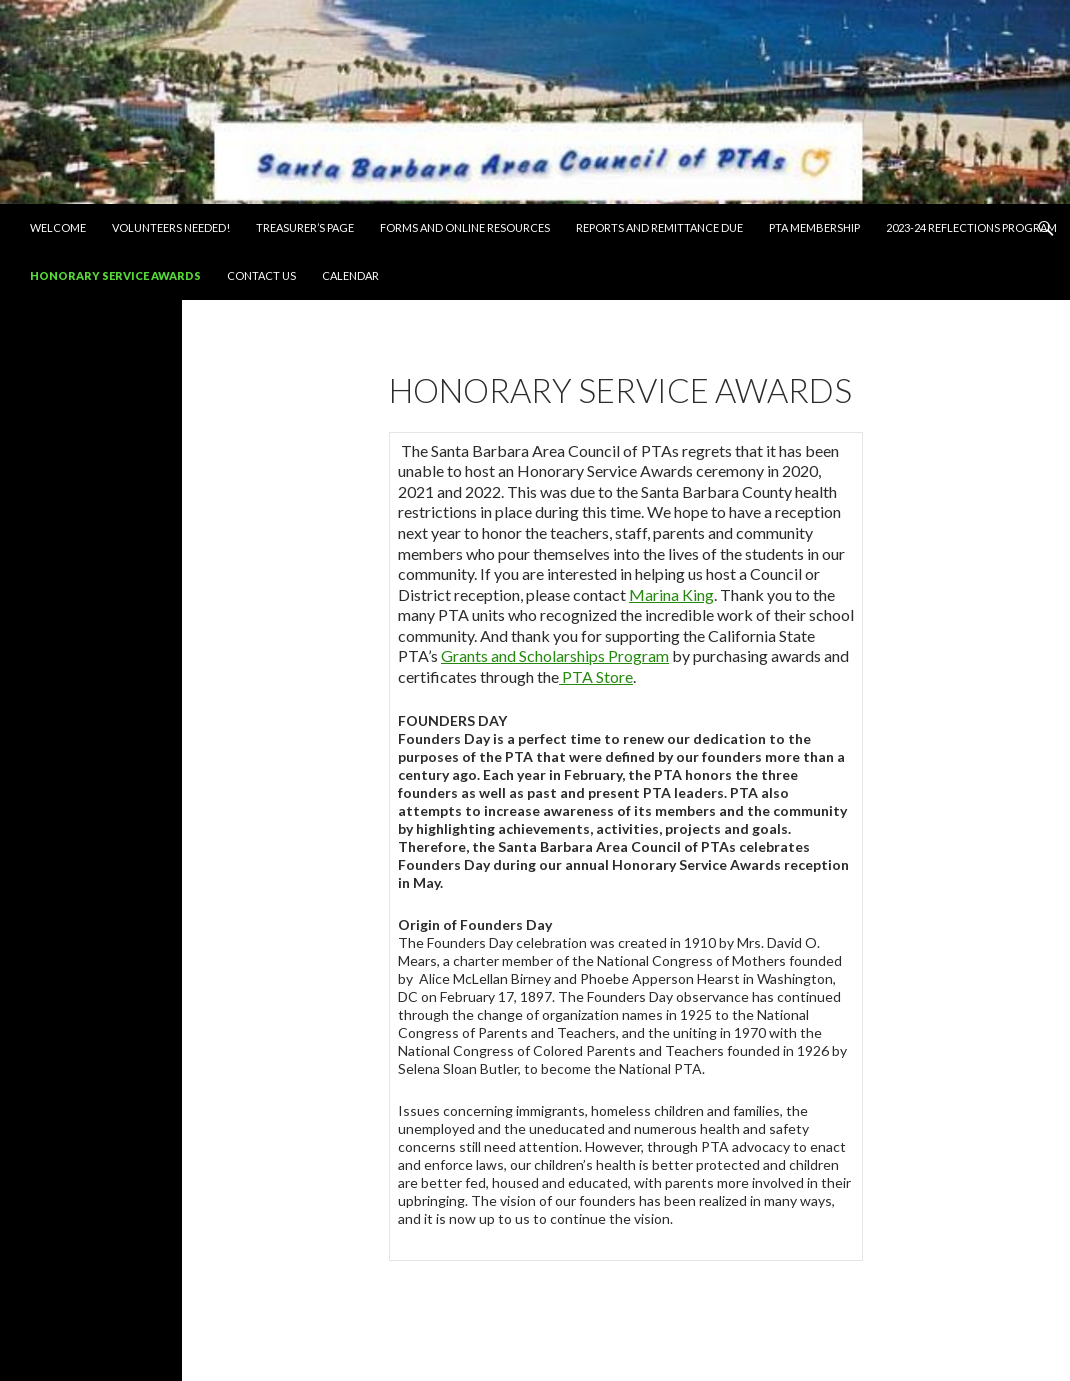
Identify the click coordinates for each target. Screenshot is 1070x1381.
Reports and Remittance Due (659, 227)
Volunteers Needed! (171, 227)
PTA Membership (814, 227)
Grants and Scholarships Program (555, 655)
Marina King (671, 594)
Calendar (350, 275)
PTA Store (596, 676)
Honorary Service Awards (115, 275)
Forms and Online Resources (465, 227)
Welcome (58, 227)
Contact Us (261, 275)
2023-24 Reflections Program (971, 227)
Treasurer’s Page (305, 227)
